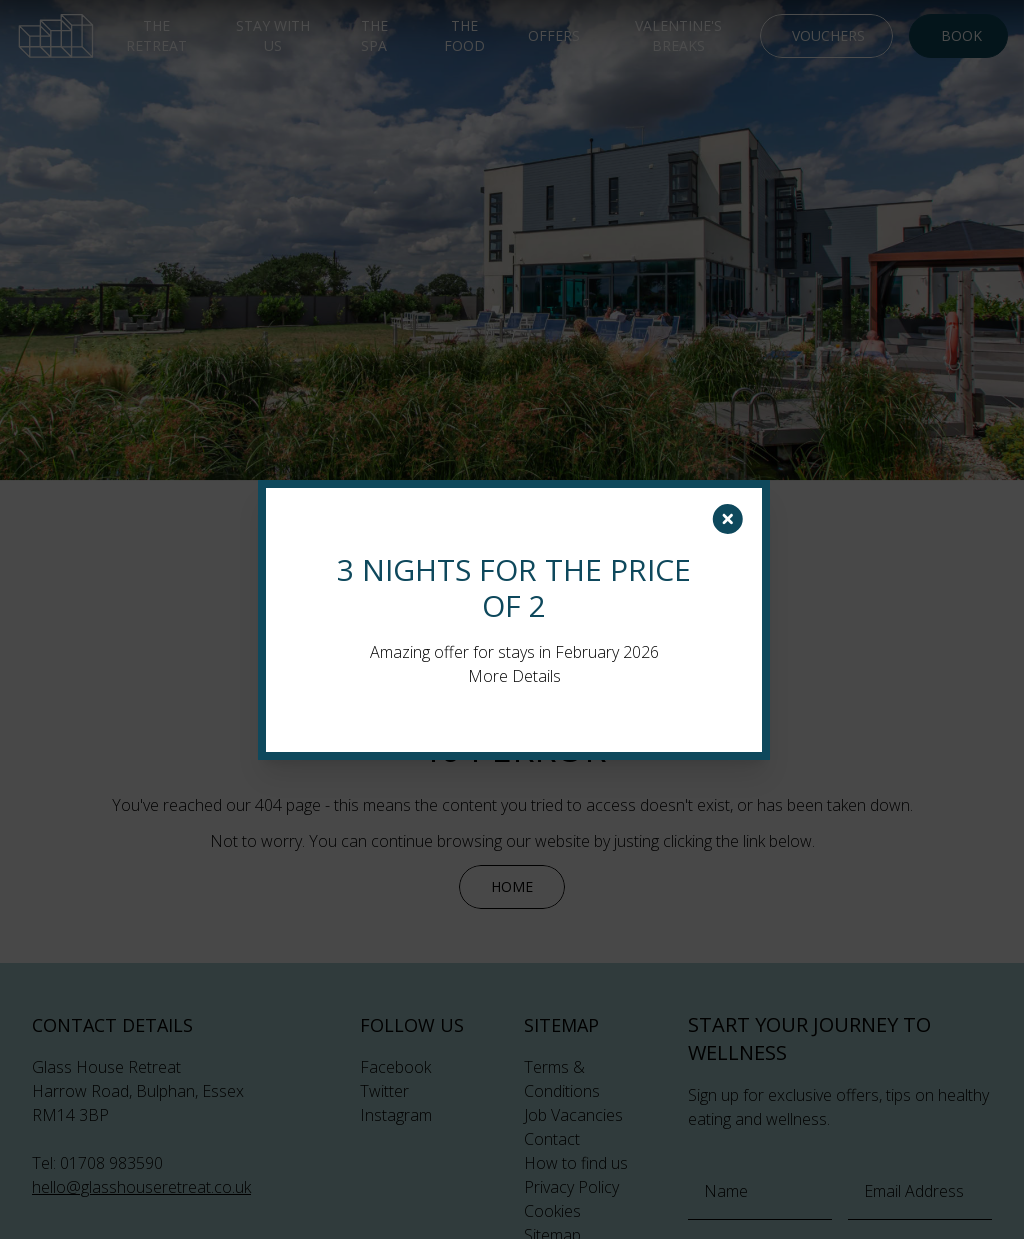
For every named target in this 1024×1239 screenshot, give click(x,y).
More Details (514, 676)
